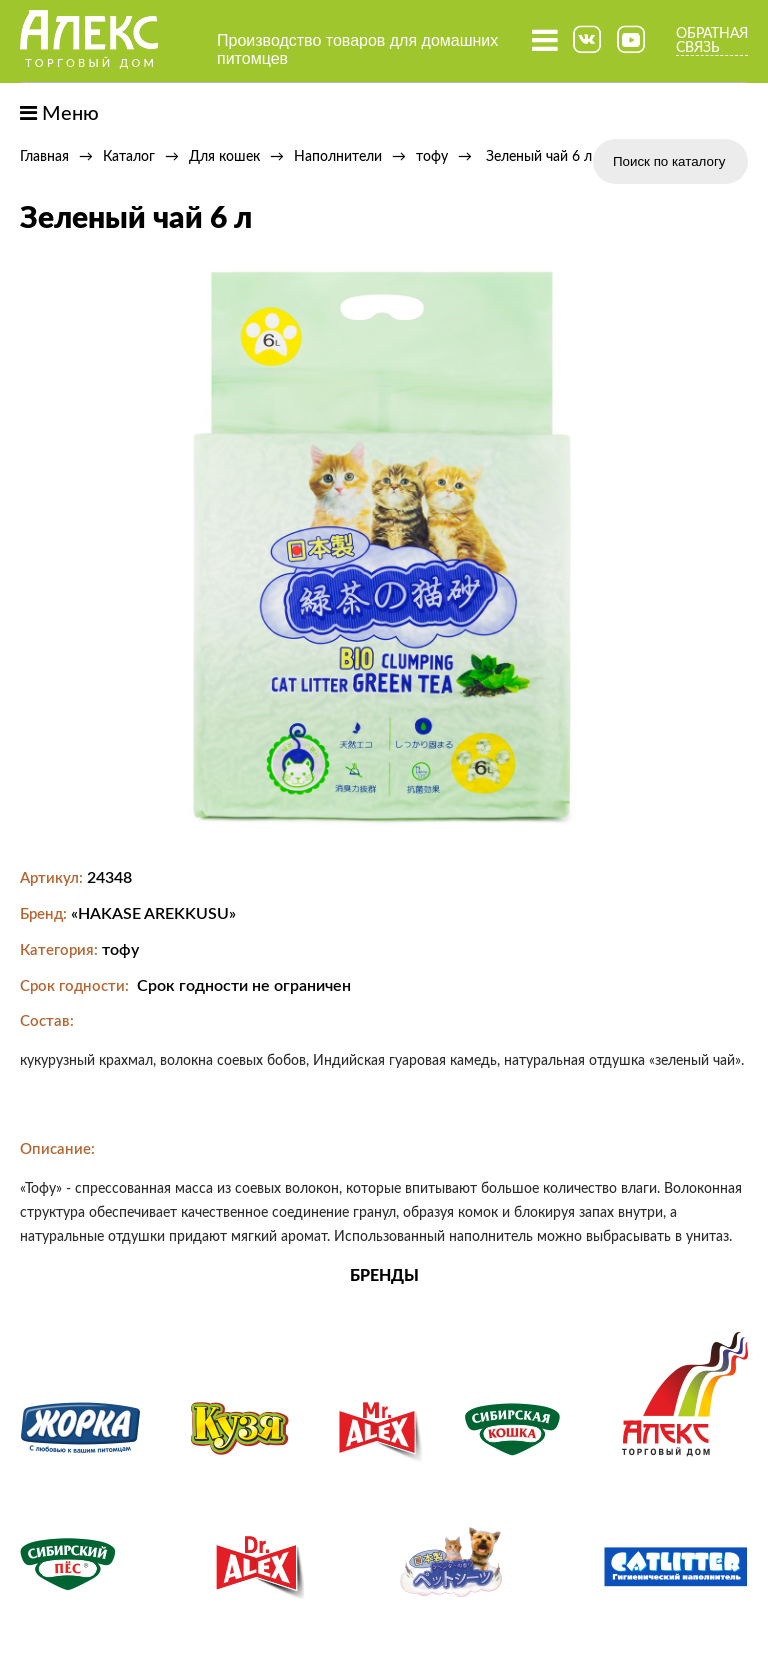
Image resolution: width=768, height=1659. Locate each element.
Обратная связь (712, 41)
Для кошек (224, 157)
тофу (432, 157)
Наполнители (338, 157)
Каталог (129, 157)
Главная (44, 157)
